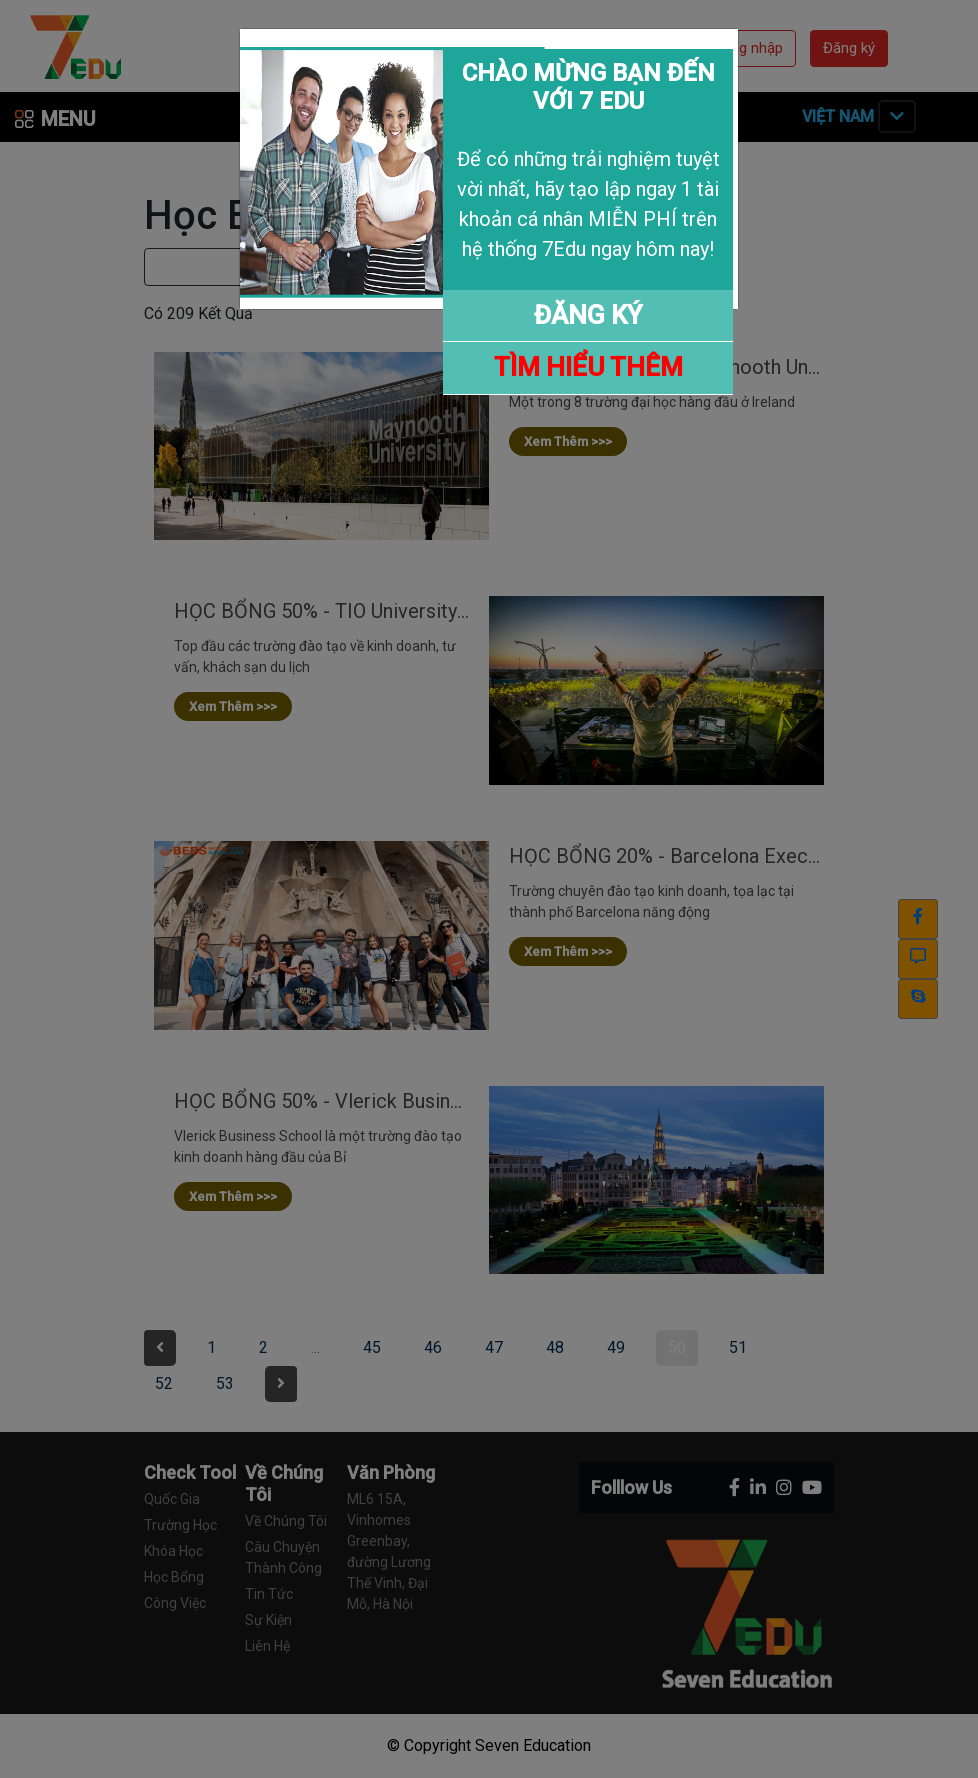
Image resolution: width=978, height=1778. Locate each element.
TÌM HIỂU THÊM (588, 367)
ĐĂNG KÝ (588, 315)
